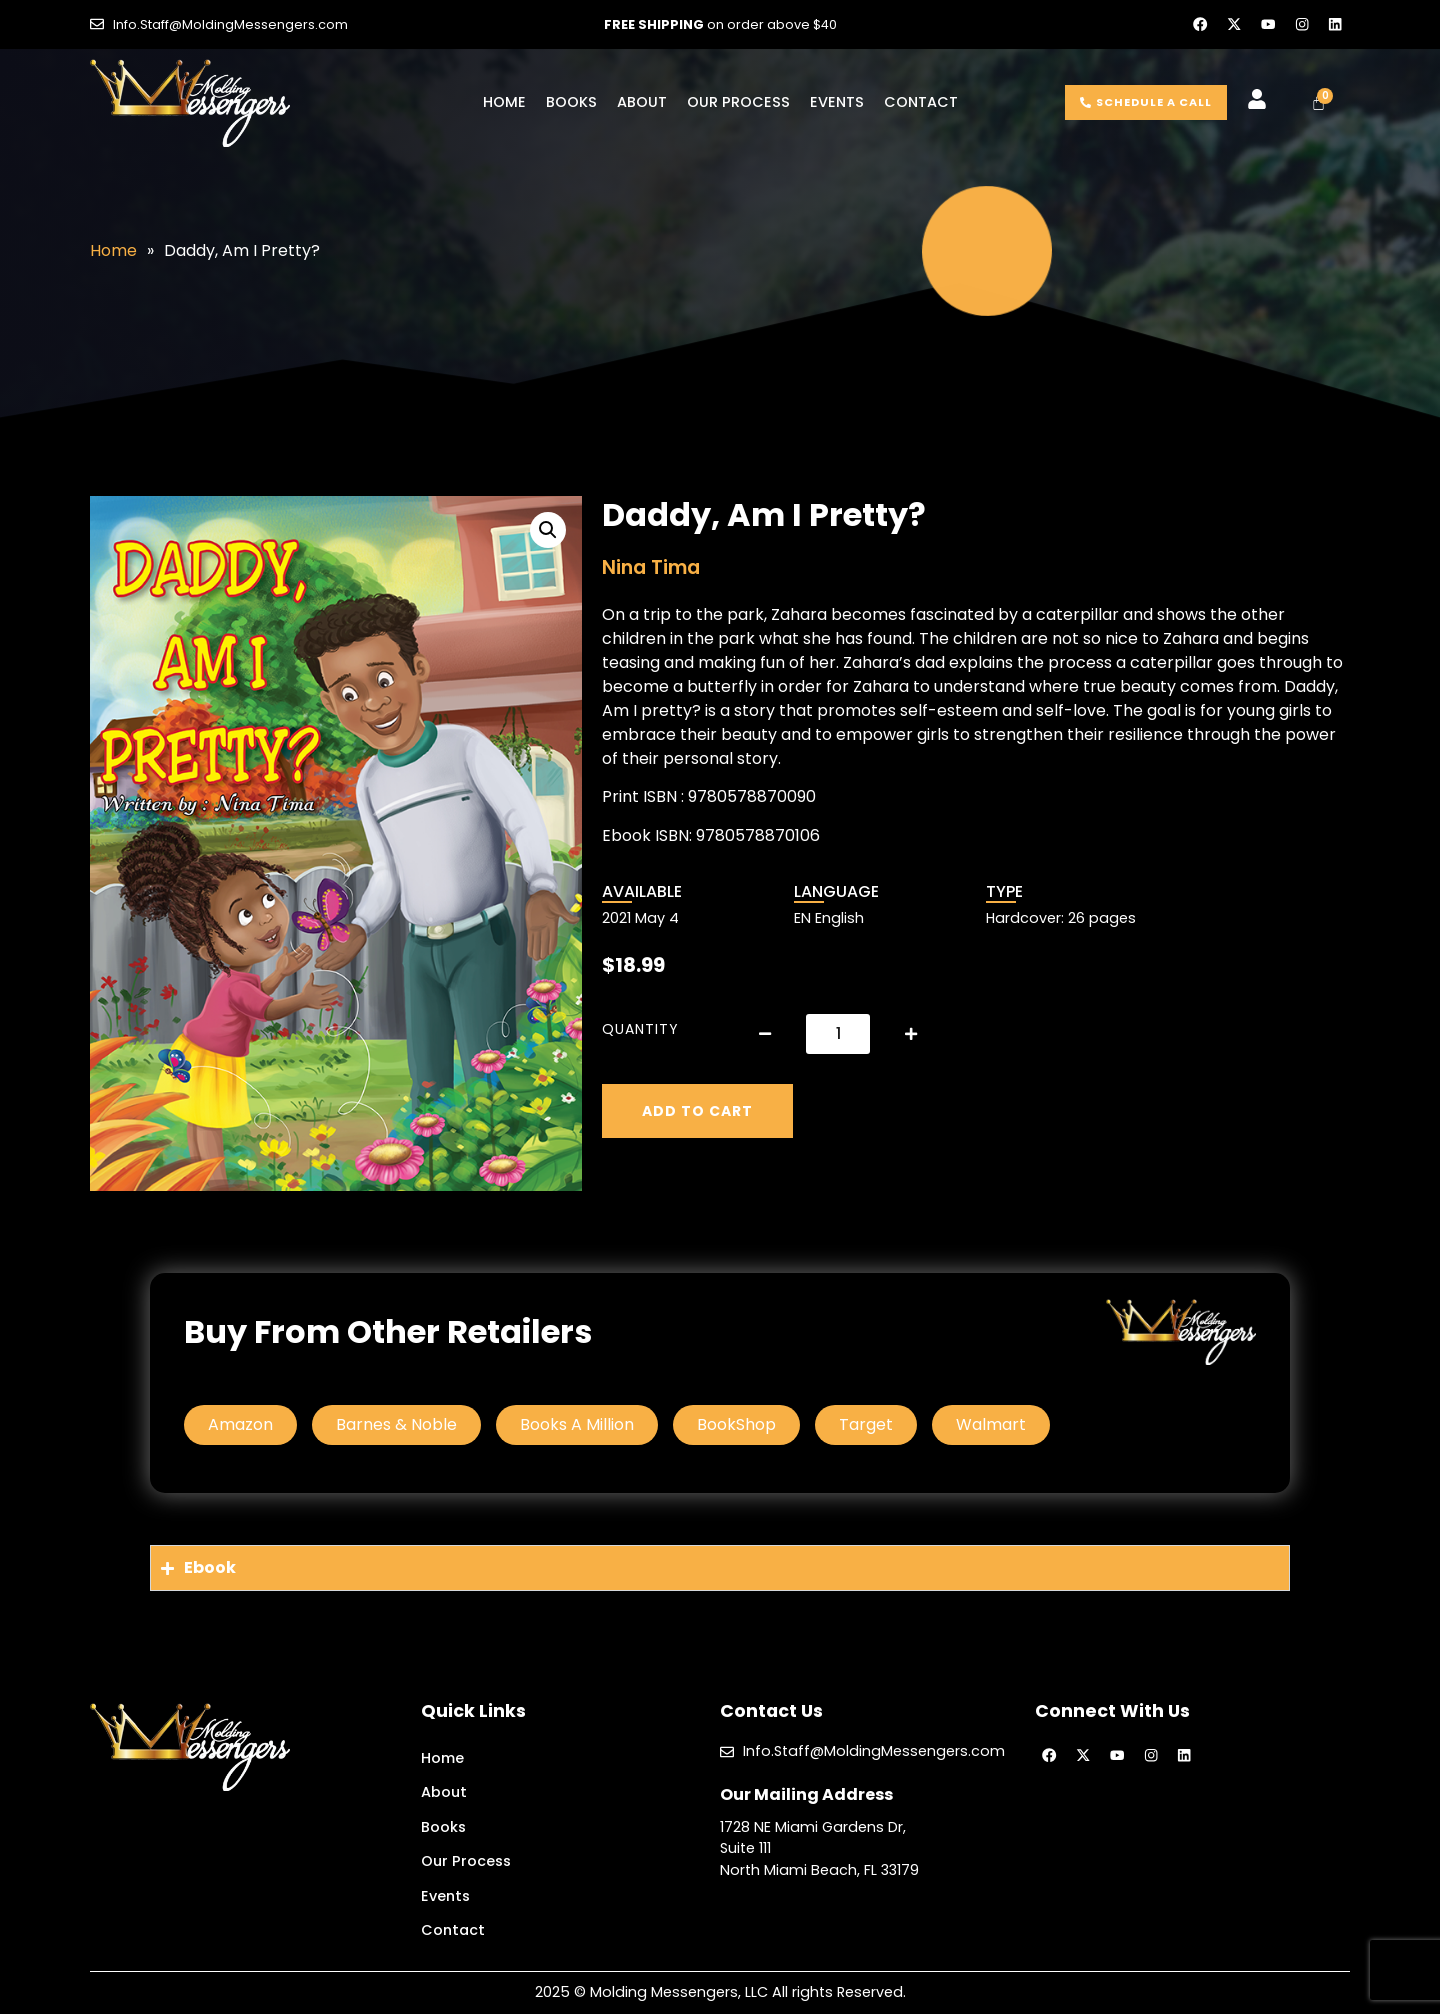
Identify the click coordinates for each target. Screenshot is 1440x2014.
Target (866, 1424)
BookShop (736, 1424)
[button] (548, 530)
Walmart (991, 1424)
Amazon (240, 1424)
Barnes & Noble (396, 1424)
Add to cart (697, 1111)
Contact (921, 102)
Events (837, 102)
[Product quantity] (838, 1034)
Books (571, 102)
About (642, 102)
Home (504, 102)
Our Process (738, 102)
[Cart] (1318, 102)
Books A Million (577, 1424)
